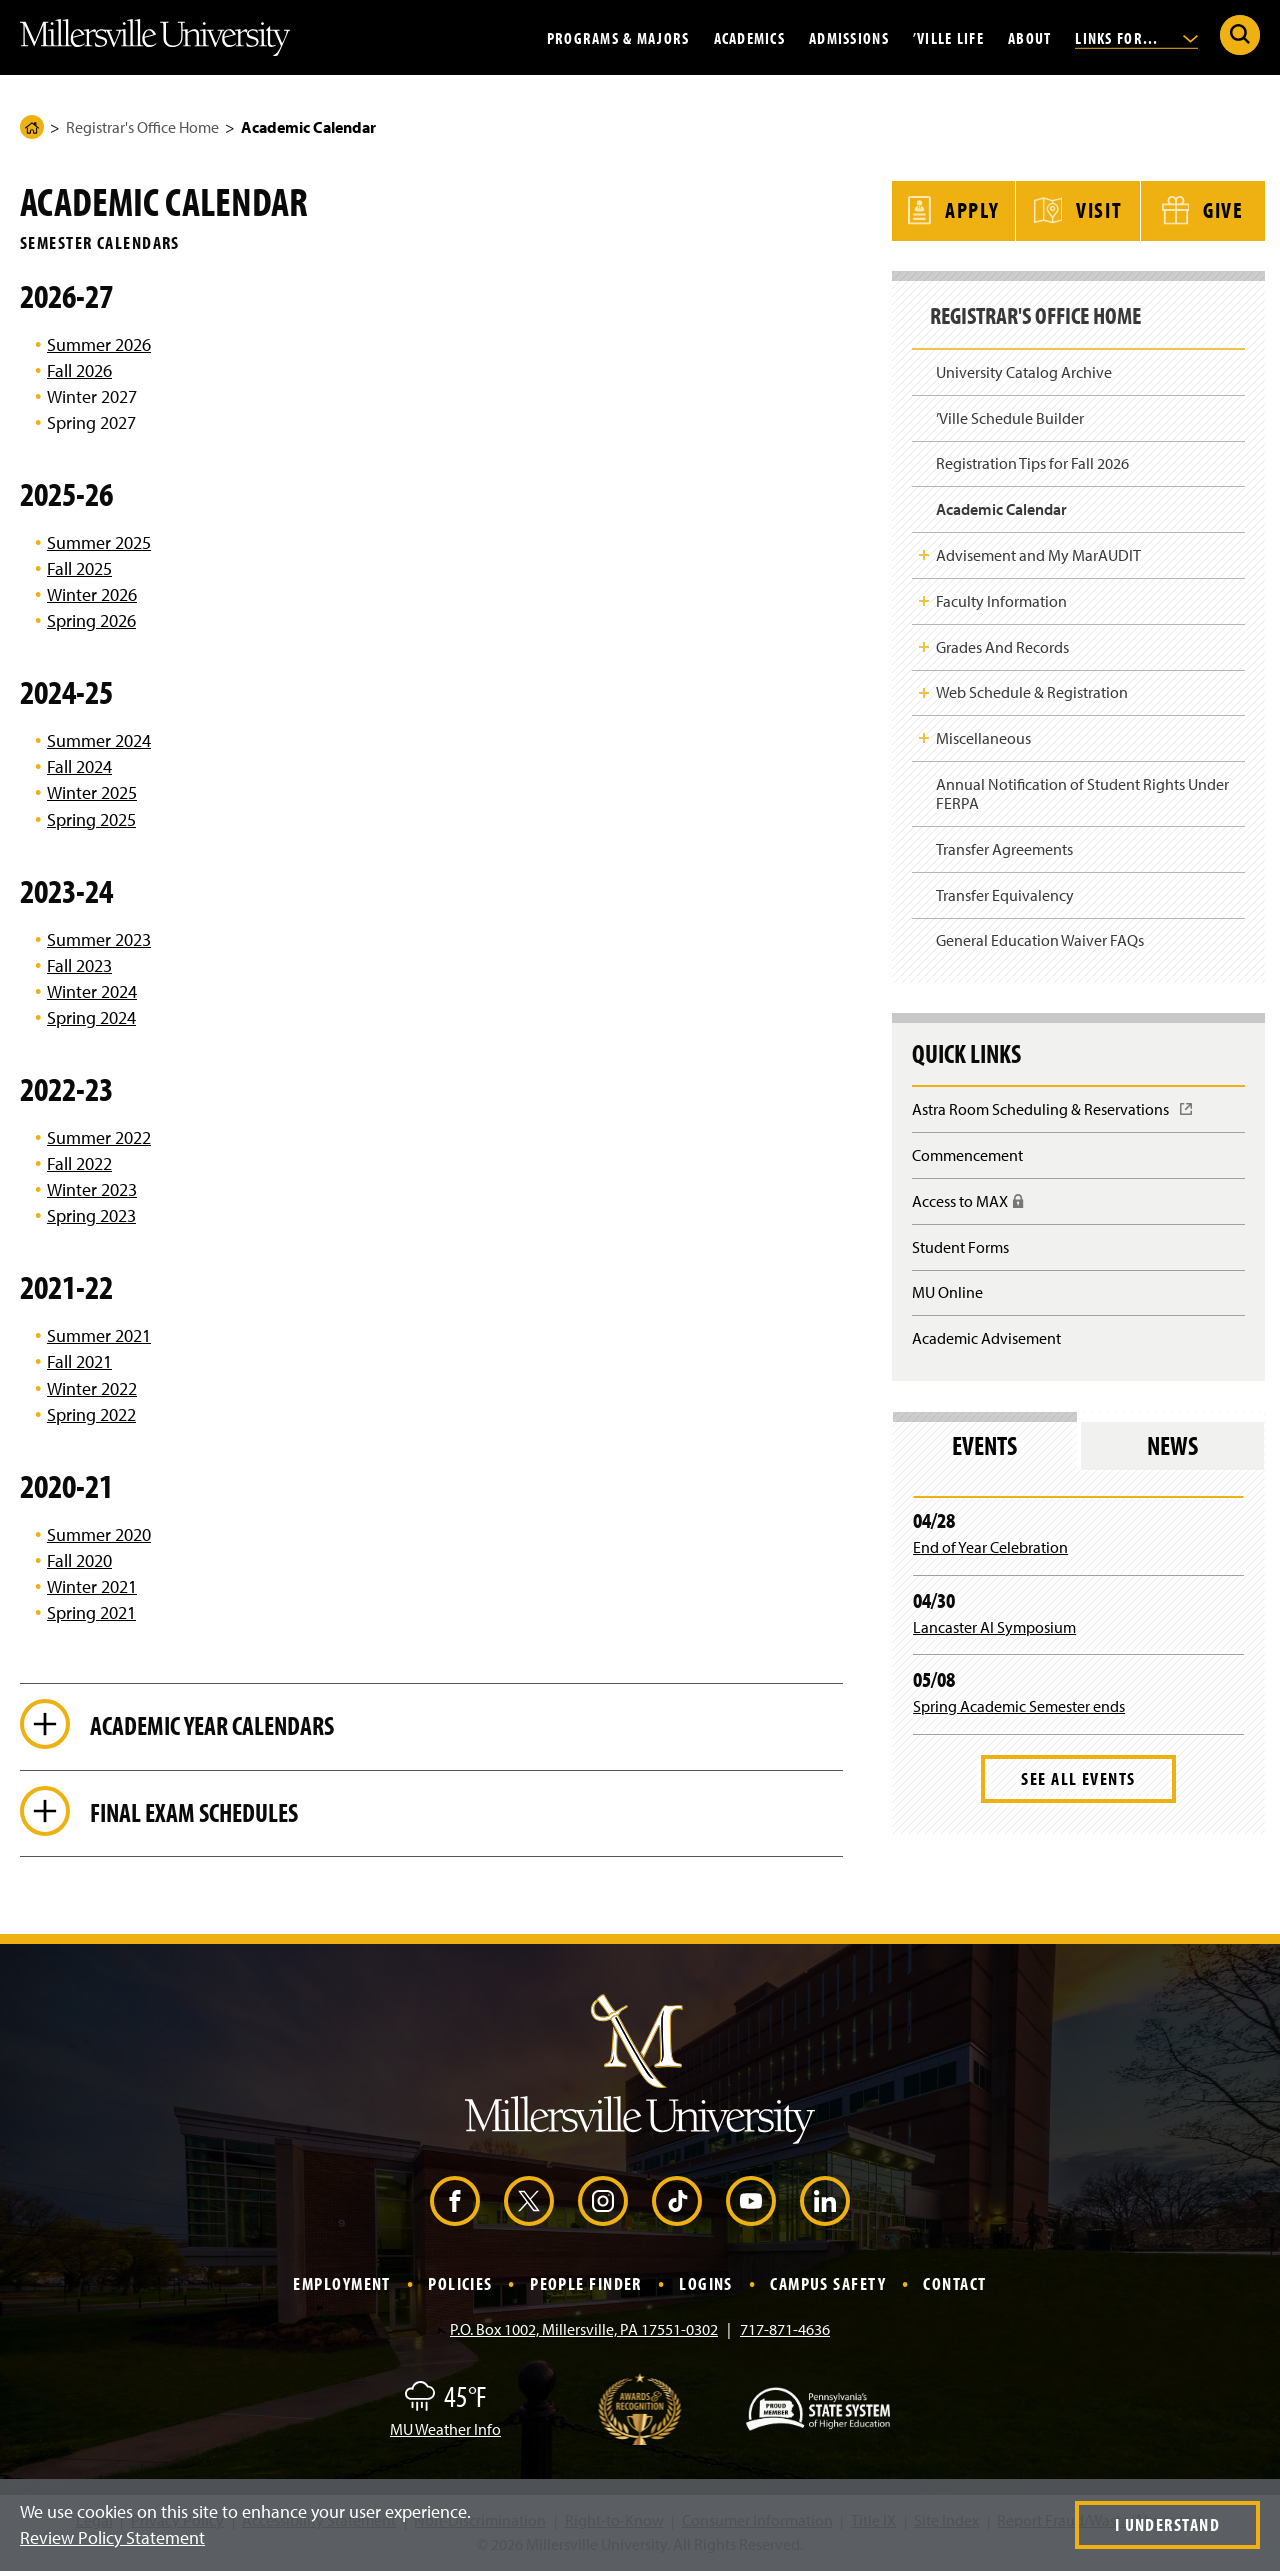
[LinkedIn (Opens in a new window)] (825, 2204)
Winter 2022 (92, 1388)
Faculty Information (1001, 596)
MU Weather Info (445, 2432)
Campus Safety (828, 2286)
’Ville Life (948, 37)
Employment (341, 2286)
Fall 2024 (79, 766)
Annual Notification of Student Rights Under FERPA (1082, 788)
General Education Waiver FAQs (1040, 935)
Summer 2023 (99, 939)
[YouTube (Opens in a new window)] (751, 2204)
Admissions (849, 37)
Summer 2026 (99, 344)
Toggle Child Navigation (924, 550)
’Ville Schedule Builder (1010, 413)
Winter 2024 (92, 991)
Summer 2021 (99, 1335)
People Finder (586, 2286)
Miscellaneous (983, 733)
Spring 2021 (91, 1612)
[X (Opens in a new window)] (529, 2204)
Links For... (1136, 37)
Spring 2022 (91, 1414)
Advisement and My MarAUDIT (1038, 550)
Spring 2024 (91, 1017)
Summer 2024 (99, 740)
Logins (706, 2286)
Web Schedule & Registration (1032, 687)
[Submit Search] (1240, 35)
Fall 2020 (79, 1560)
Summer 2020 (99, 1534)
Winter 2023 (92, 1189)
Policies (460, 2286)
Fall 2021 (79, 1361)
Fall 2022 (79, 1163)
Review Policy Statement (112, 2537)
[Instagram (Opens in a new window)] (603, 2204)
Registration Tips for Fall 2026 (1032, 458)
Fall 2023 (79, 965)
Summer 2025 (99, 542)
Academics (750, 37)
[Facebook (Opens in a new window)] (455, 2204)
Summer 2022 (99, 1137)
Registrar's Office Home (142, 127)
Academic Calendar (1001, 504)
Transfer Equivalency (1005, 890)
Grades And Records (1002, 641)
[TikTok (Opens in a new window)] (677, 2204)
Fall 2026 (79, 370)
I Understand (1167, 2524)
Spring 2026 (91, 620)
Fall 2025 (79, 568)
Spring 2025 (91, 819)
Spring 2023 (91, 1215)
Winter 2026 (92, 594)
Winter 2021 (92, 1586)
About (1029, 37)
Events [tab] (984, 1440)
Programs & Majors (618, 37)
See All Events (1078, 1773)
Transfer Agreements (1004, 844)
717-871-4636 (785, 2332)
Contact (954, 2286)
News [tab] (1172, 1440)
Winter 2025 (92, 792)
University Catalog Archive (1024, 367)
